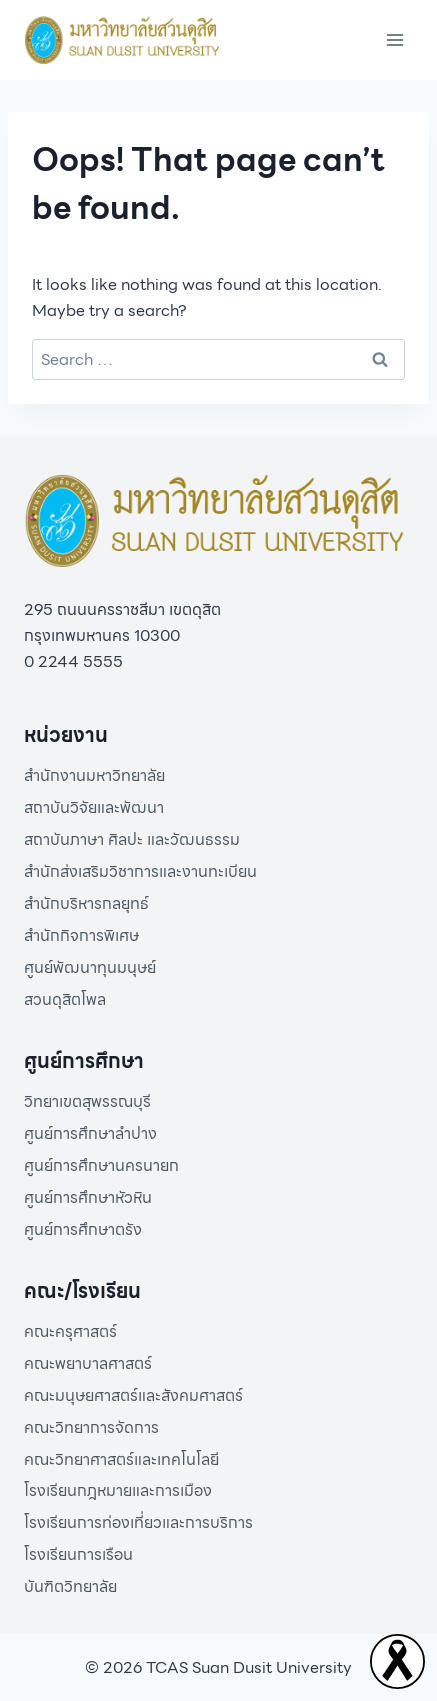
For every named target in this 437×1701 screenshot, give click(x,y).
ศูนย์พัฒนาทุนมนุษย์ (90, 967)
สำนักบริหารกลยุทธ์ (86, 903)
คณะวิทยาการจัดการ (91, 1427)
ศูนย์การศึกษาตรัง (83, 1229)
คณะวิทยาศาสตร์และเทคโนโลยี (121, 1459)
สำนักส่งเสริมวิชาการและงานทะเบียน (140, 871)
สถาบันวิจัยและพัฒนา (94, 807)
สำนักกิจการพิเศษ (81, 935)
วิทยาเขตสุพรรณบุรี (87, 1101)
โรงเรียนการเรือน (78, 1554)
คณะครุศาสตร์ (70, 1331)
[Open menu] (394, 39)
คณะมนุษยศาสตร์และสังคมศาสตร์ (133, 1395)
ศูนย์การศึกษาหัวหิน (88, 1197)
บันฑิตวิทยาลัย (70, 1586)
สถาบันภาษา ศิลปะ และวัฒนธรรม (132, 839)
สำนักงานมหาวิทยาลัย (94, 775)
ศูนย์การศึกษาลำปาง (90, 1133)
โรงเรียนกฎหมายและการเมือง (118, 1490)
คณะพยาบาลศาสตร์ (88, 1363)
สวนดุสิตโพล (65, 999)
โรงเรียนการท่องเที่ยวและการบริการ (138, 1522)
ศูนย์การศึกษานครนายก (101, 1165)
